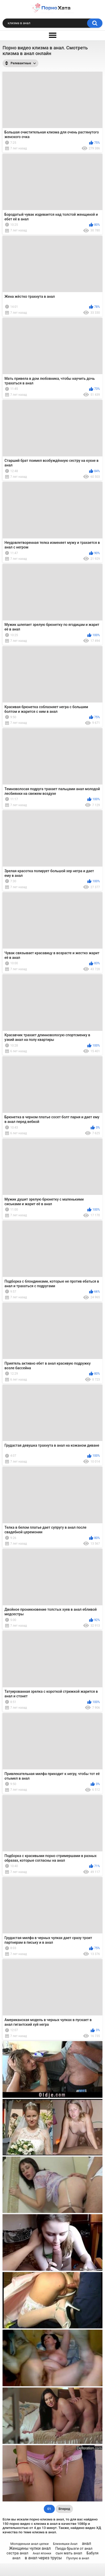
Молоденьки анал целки (29, 2544)
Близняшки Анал (65, 2544)
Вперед (64, 2509)
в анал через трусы (43, 2557)
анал (86, 2543)
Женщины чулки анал (30, 2548)
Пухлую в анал (77, 2558)
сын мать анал (69, 2553)
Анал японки (42, 2553)
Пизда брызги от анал (73, 2548)
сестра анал (17, 2553)
